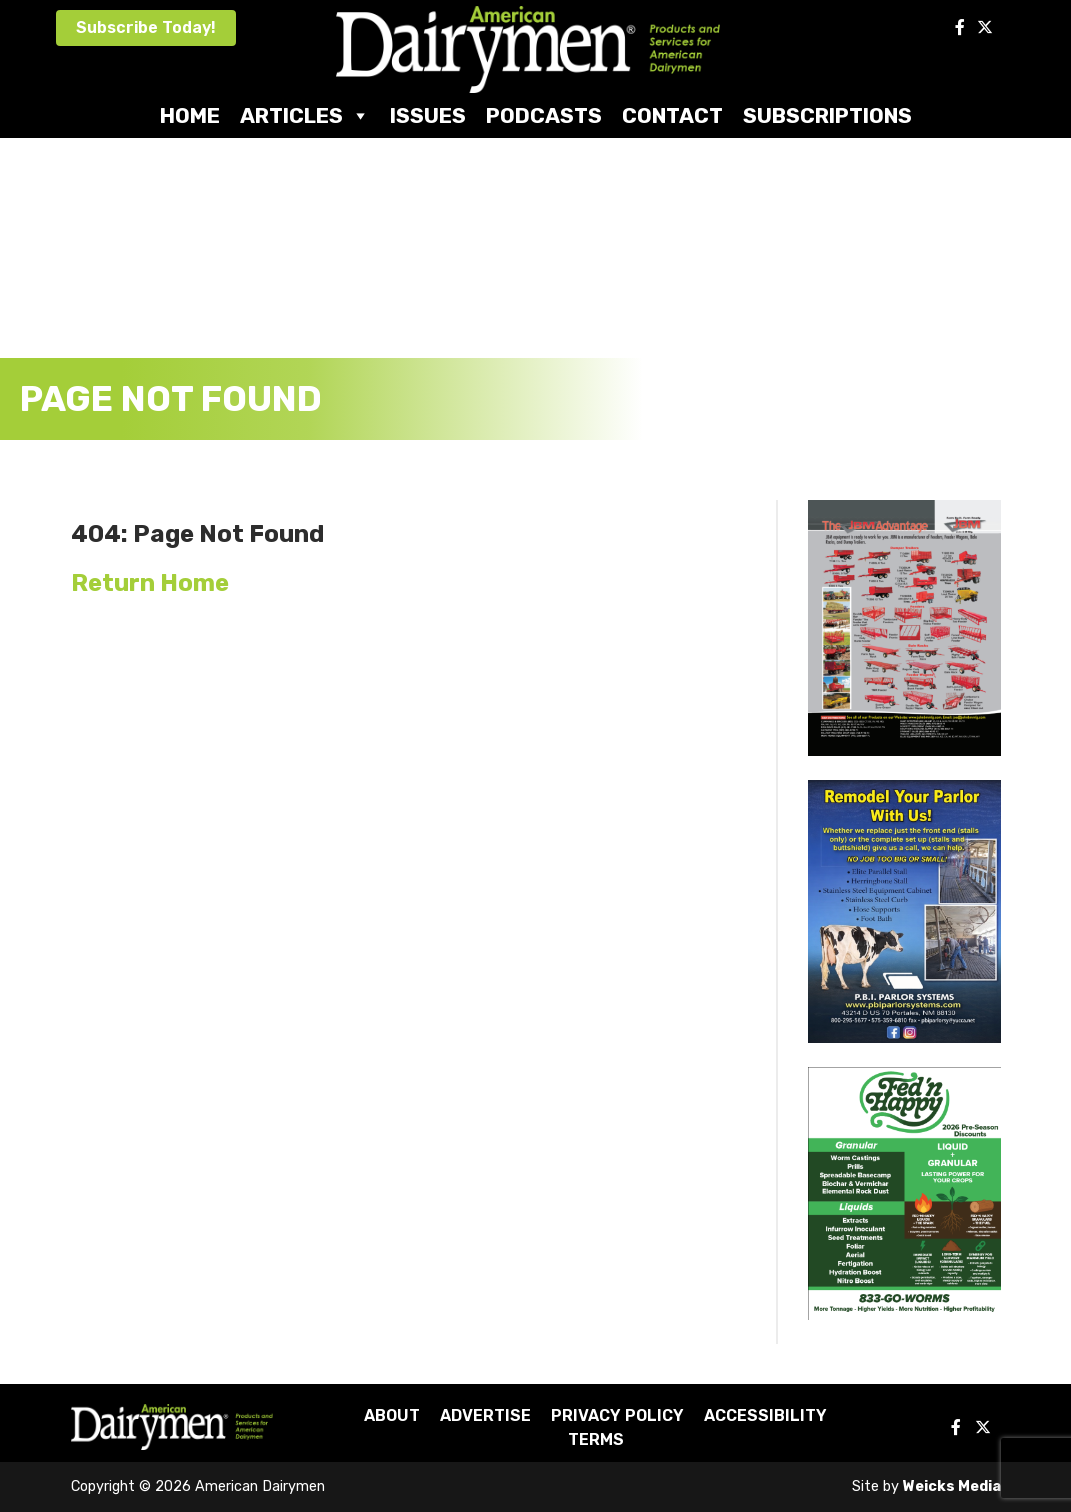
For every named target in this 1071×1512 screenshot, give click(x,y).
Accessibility (765, 1415)
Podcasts (544, 115)
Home (190, 115)
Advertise (485, 1415)
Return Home (150, 583)
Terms (596, 1439)
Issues (428, 115)
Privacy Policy (617, 1415)
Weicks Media (952, 1486)
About (392, 1415)
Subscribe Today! (146, 27)
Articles (305, 115)
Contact (672, 115)
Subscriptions (827, 115)
